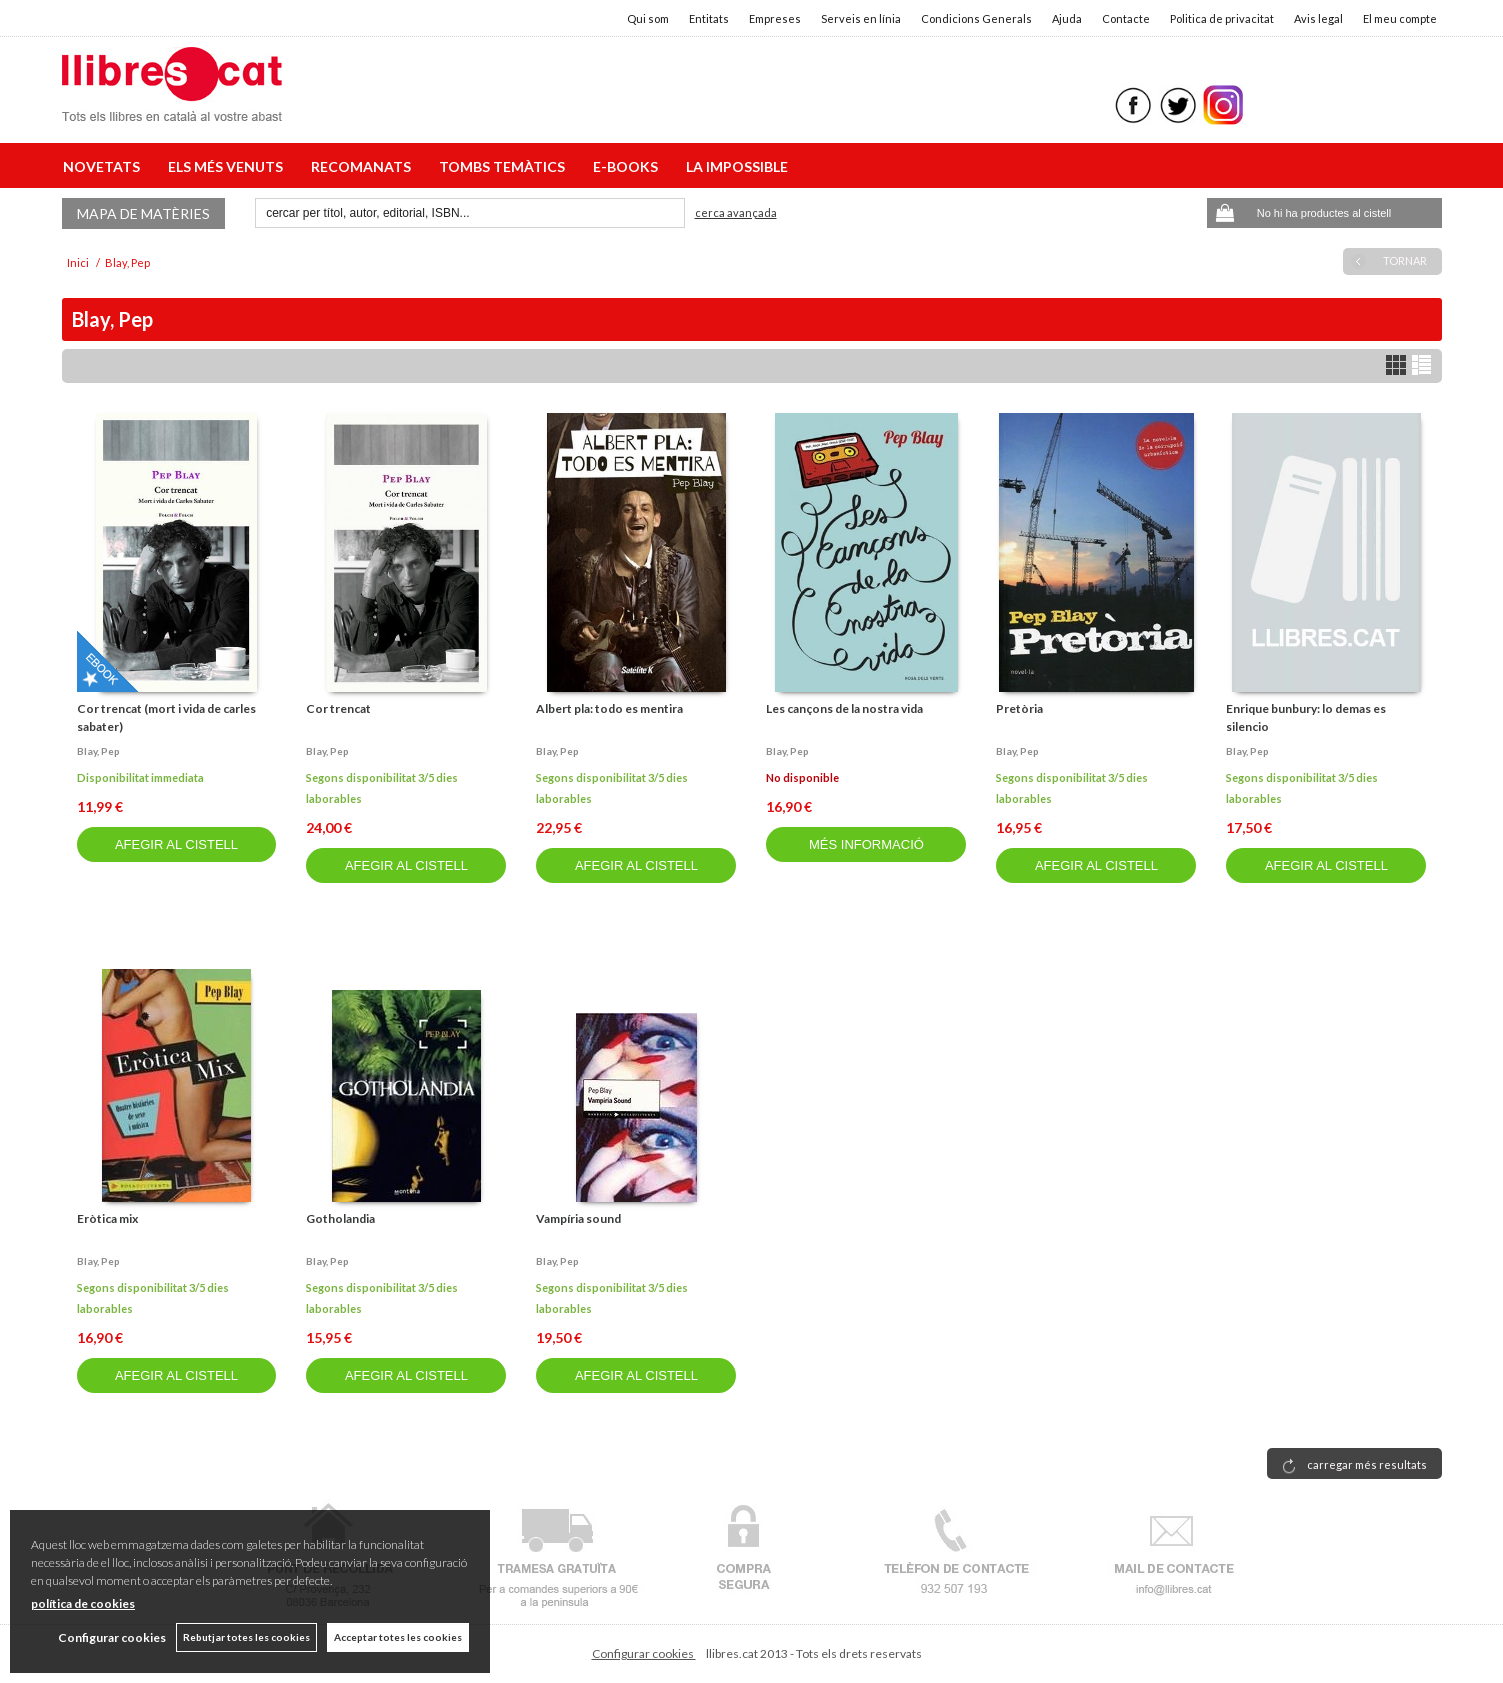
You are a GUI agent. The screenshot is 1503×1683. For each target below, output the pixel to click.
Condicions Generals (976, 18)
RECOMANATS (364, 166)
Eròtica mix (107, 1218)
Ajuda (1067, 18)
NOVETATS (104, 166)
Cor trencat (338, 708)
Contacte (1126, 18)
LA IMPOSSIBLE (737, 166)
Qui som (648, 18)
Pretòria (1019, 708)
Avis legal (1318, 18)
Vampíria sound (578, 1218)
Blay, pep (98, 751)
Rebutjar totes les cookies (246, 1637)
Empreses (775, 18)
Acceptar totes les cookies (398, 1637)
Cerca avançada (736, 212)
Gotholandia (340, 1218)
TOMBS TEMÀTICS (505, 166)
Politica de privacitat (1222, 18)
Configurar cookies (644, 1653)
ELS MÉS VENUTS (228, 166)
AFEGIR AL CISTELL (176, 844)
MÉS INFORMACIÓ (866, 844)
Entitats (709, 18)
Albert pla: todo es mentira (609, 708)
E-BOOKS (628, 166)
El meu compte (1400, 18)
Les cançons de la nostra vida (844, 708)
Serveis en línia (861, 18)
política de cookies (83, 1603)
